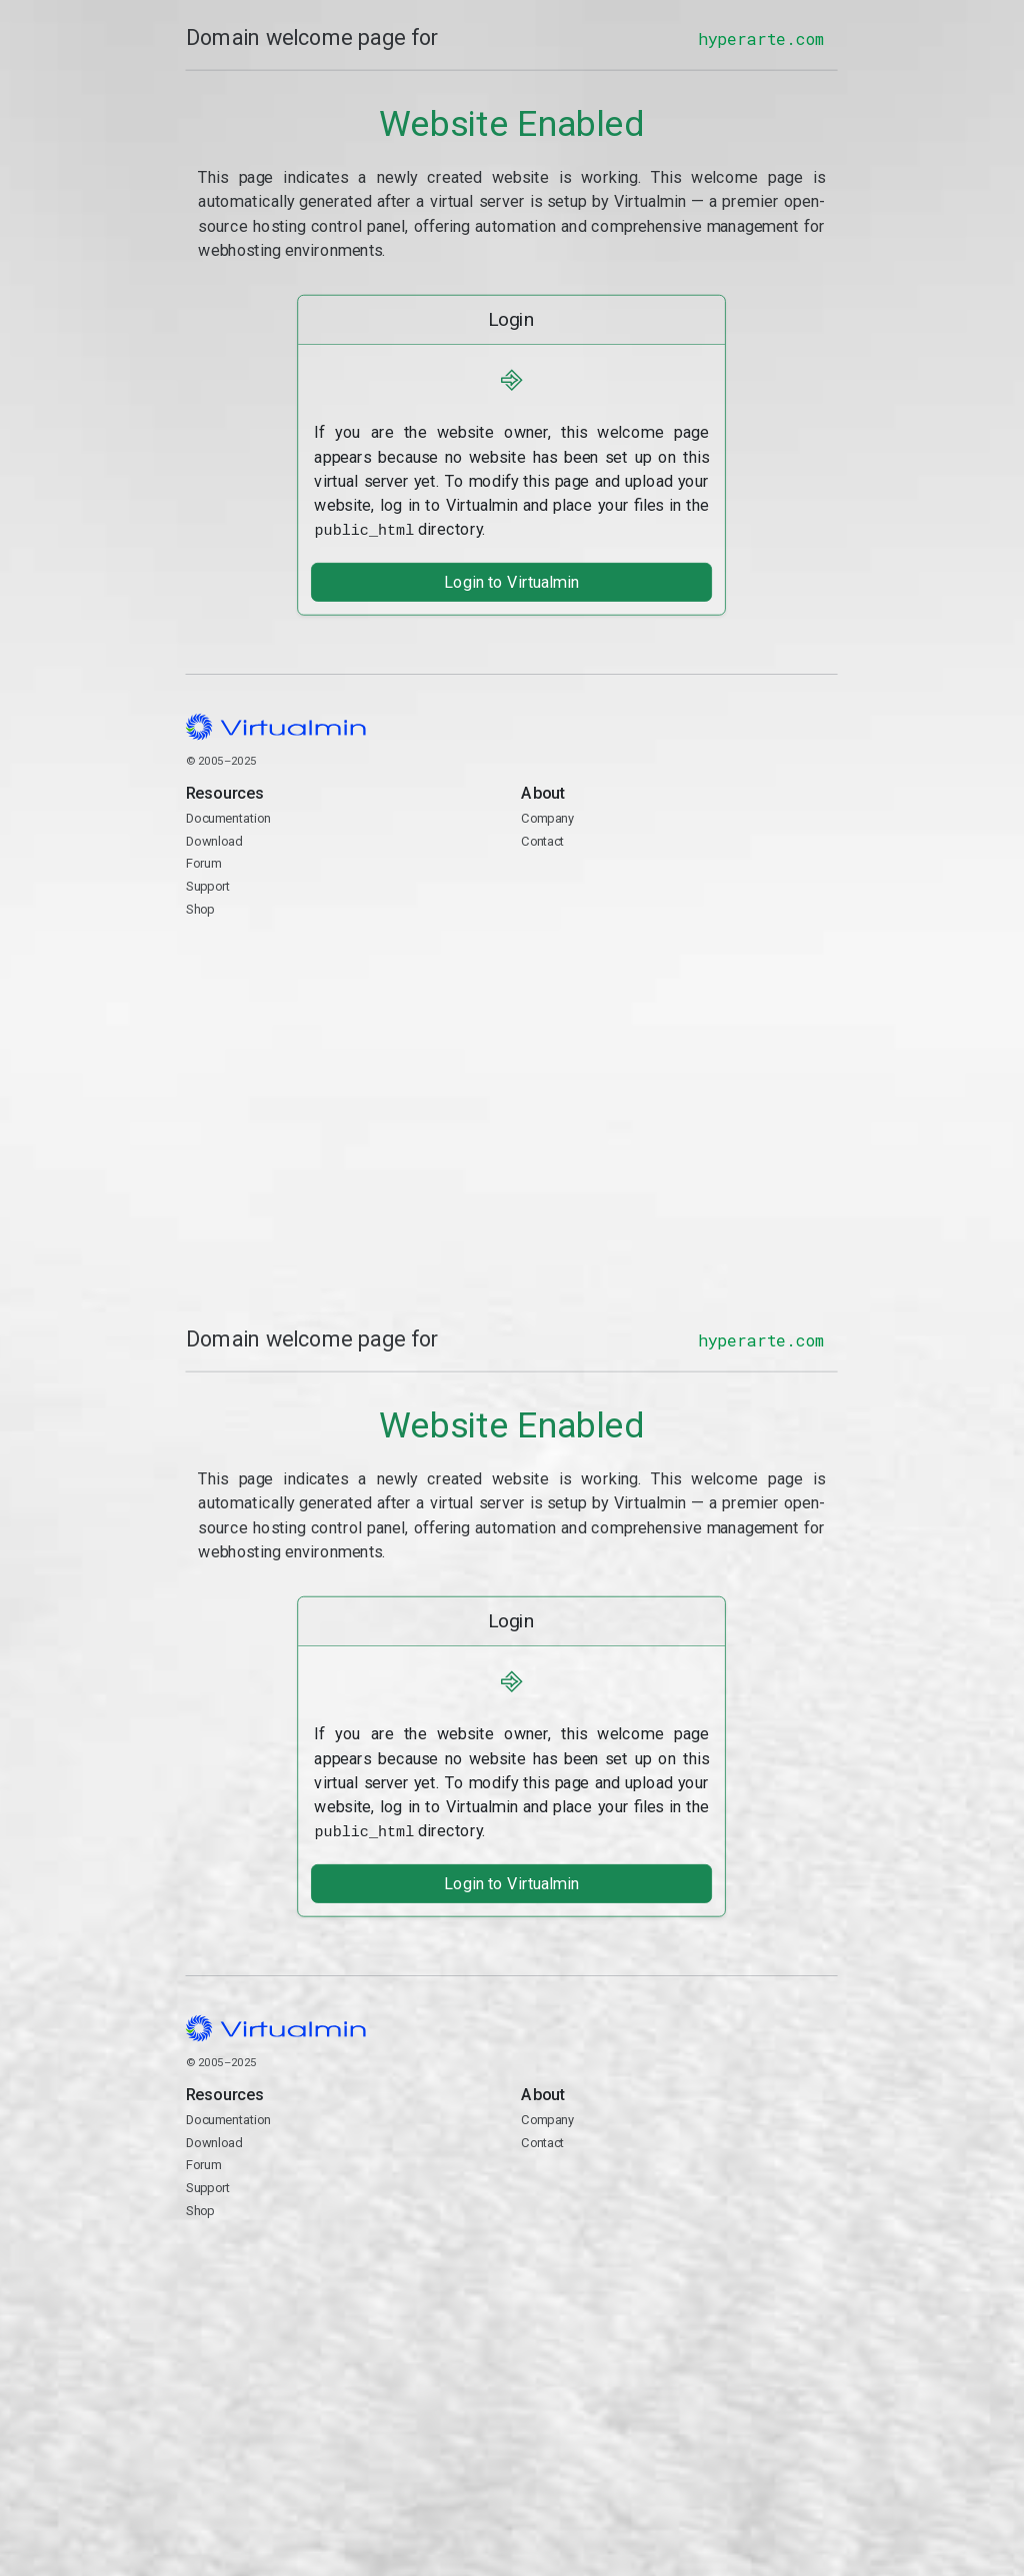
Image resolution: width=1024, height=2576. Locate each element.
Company (548, 817)
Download (214, 839)
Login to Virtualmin (511, 580)
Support (208, 885)
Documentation (228, 817)
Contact (680, 897)
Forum (204, 862)
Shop (200, 907)
